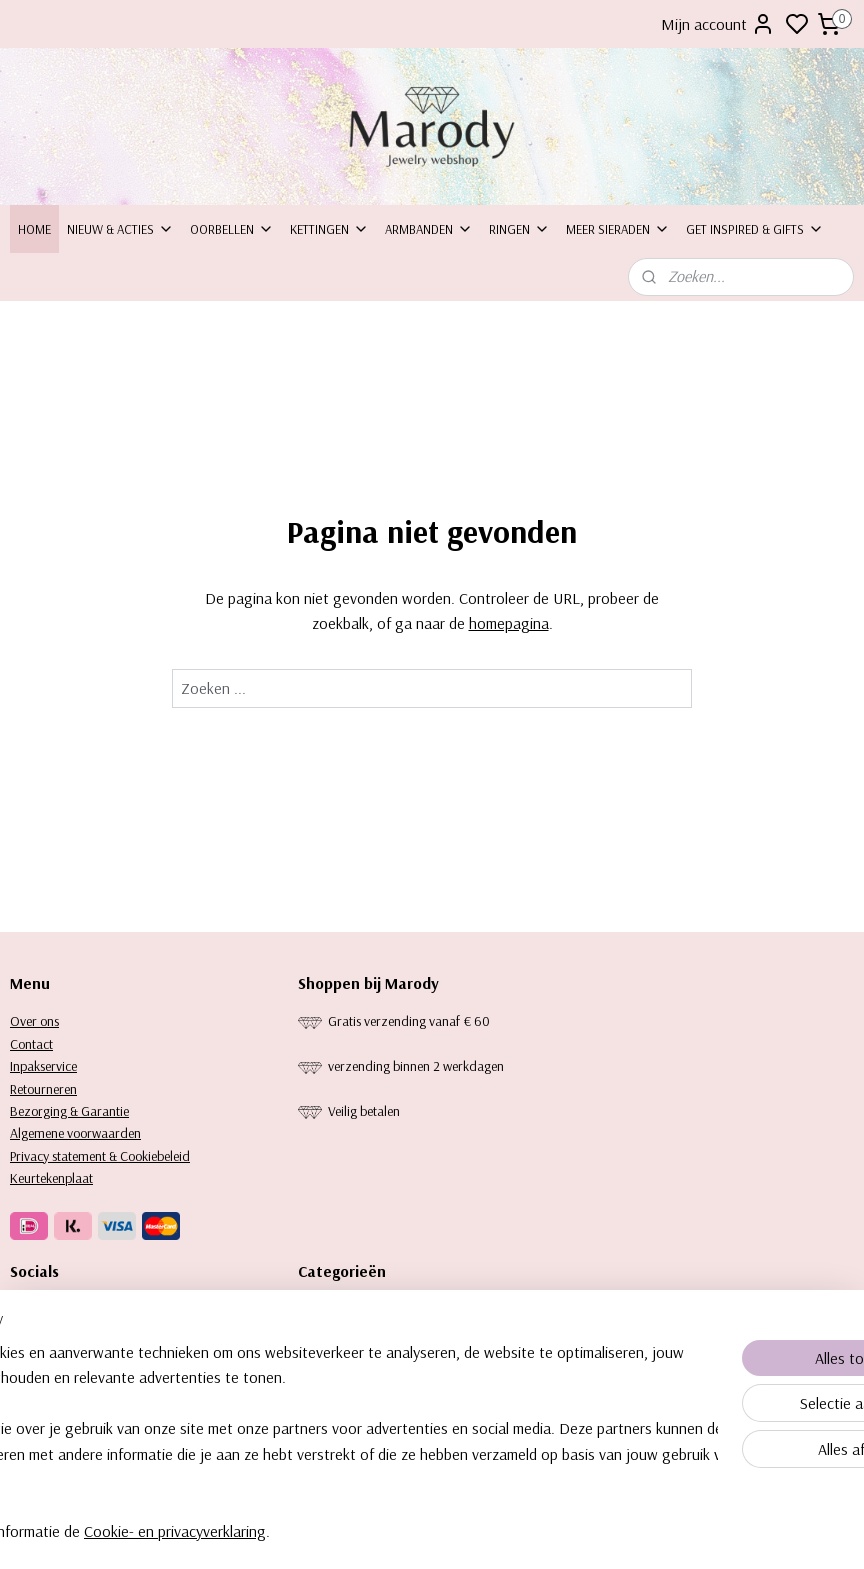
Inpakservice (43, 1066)
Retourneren (43, 1089)
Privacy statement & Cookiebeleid (100, 1156)
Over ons (34, 1021)
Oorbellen (232, 229)
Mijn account (718, 24)
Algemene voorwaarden (75, 1133)
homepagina (509, 623)
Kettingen (329, 229)
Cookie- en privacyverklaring (317, 1531)
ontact (35, 1044)
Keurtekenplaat (51, 1178)
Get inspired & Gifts (755, 229)
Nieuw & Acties (120, 229)
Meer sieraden (618, 229)
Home (34, 229)
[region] (300, 1429)
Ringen (519, 229)
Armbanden (429, 229)
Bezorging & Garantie (69, 1111)
